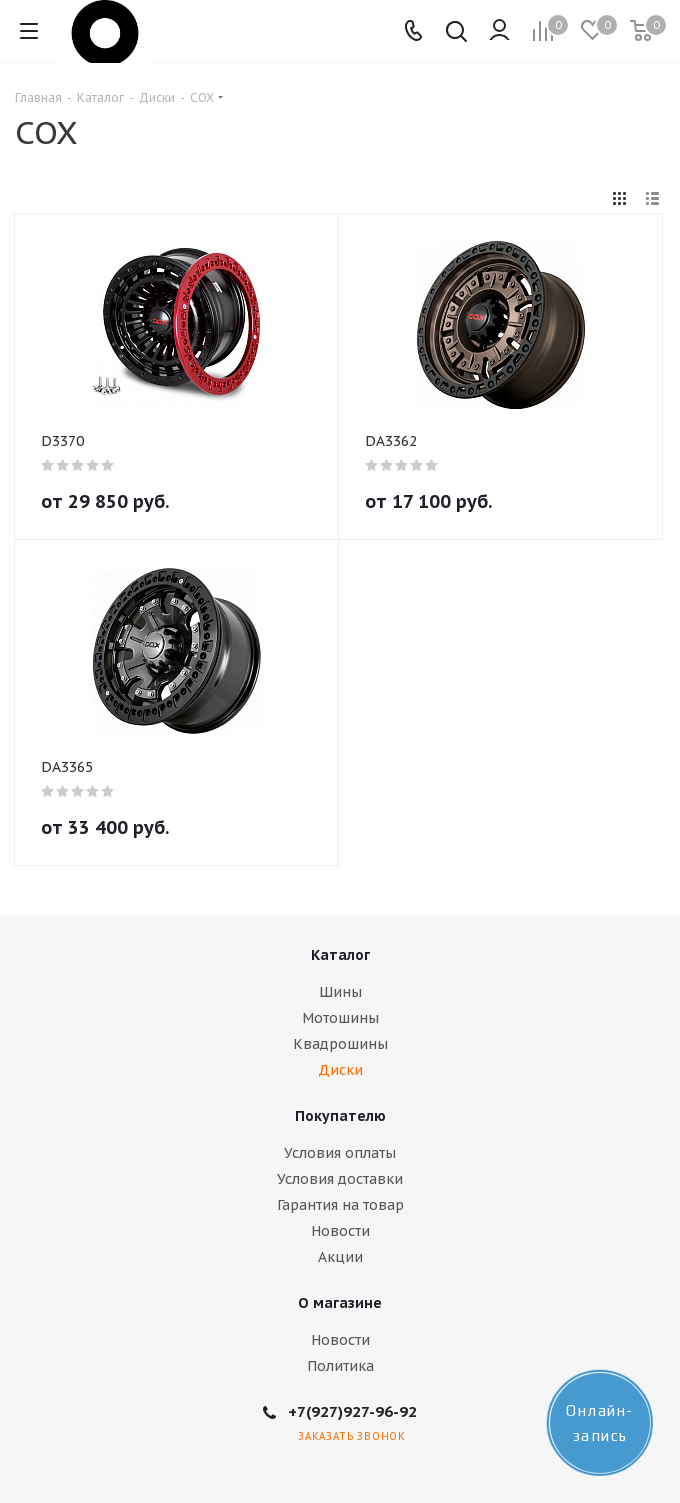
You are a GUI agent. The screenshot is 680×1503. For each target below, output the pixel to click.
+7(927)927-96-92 (352, 1411)
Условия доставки (340, 1179)
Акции (340, 1257)
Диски (340, 1070)
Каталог (340, 955)
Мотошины (340, 1018)
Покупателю (340, 1116)
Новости (340, 1231)
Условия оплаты (340, 1153)
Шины (340, 992)
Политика (340, 1366)
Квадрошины (340, 1044)
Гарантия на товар (340, 1205)
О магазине (340, 1303)
